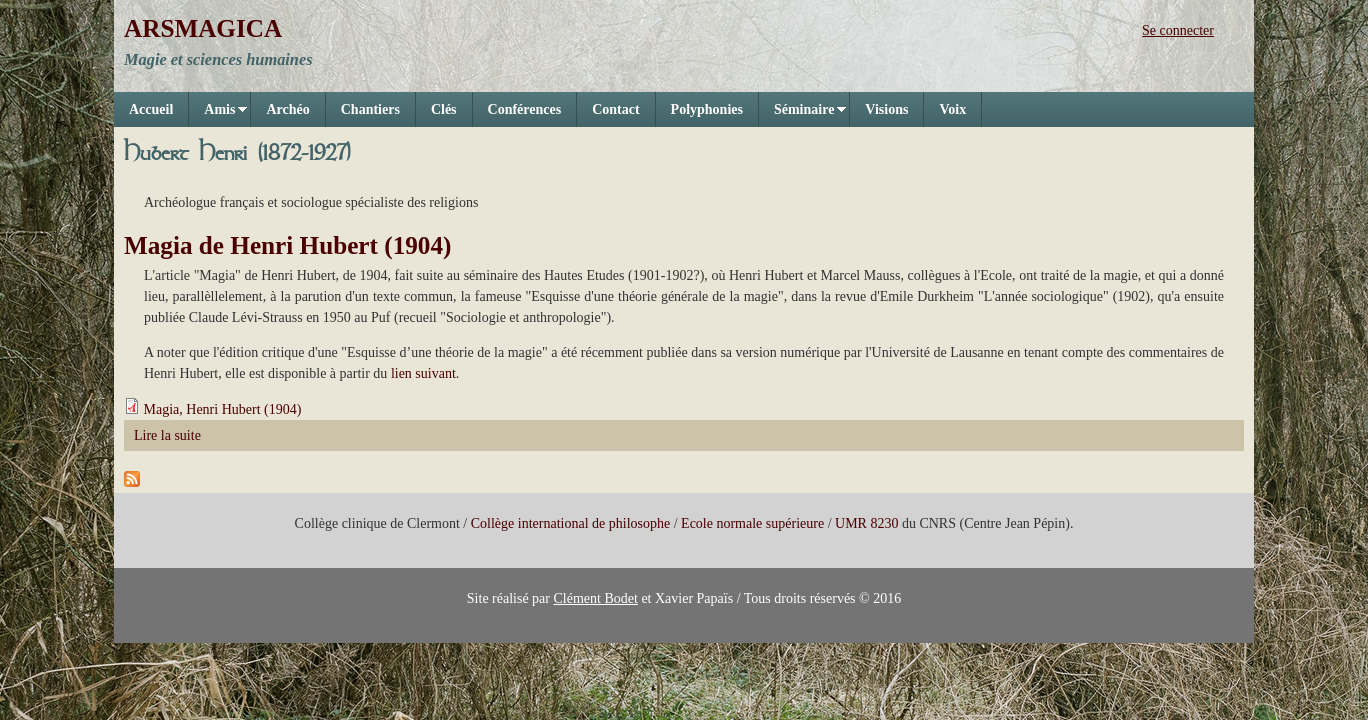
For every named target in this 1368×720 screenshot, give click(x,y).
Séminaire (802, 114)
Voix (952, 109)
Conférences (525, 109)
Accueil (151, 109)
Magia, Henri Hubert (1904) (223, 409)
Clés (444, 109)
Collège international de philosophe (570, 523)
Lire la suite (167, 435)
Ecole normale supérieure (752, 523)
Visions (886, 109)
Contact (615, 109)
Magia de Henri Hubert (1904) (287, 245)
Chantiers (370, 109)
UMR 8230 (866, 523)
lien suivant (423, 373)
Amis (218, 114)
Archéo (287, 109)
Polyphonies (707, 109)
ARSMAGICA (203, 28)
